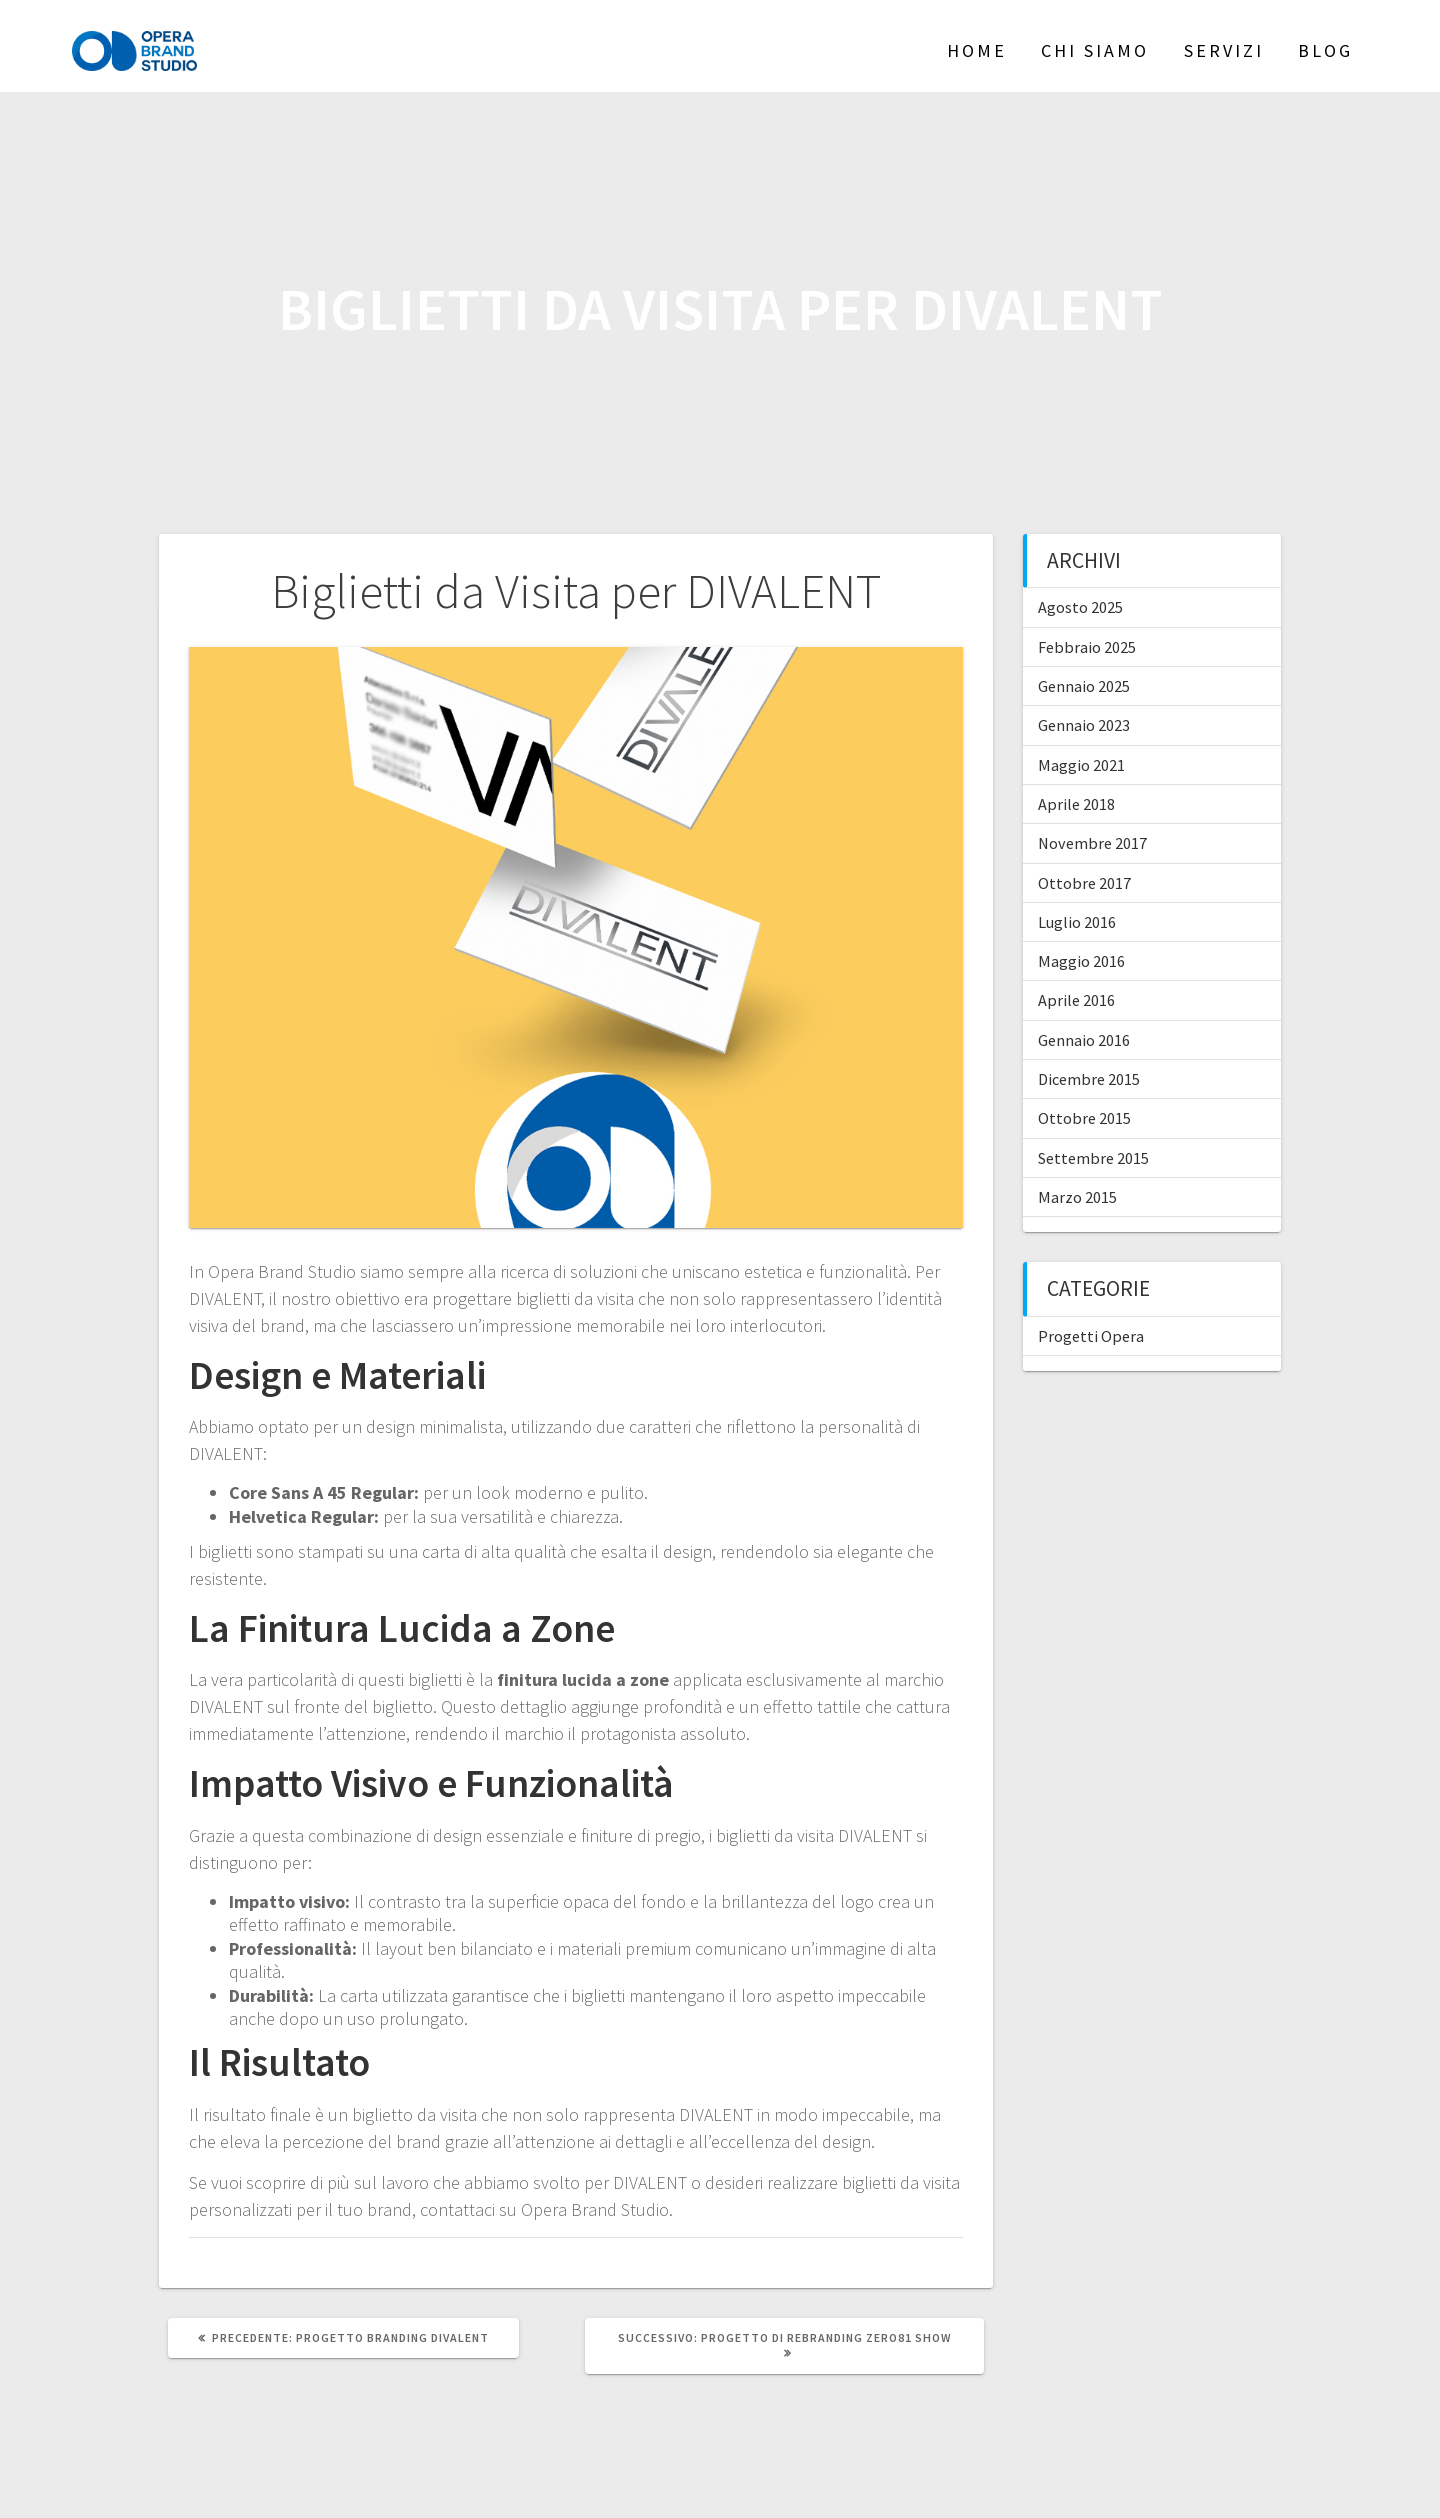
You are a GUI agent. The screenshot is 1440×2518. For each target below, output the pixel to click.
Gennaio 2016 (1084, 1040)
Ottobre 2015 (1084, 1118)
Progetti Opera (1091, 1336)
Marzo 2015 (1077, 1197)
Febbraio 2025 (1087, 647)
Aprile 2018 (1076, 804)
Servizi (1224, 50)
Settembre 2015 (1093, 1158)
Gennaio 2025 (1084, 686)
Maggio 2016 (1081, 961)
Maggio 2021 (1081, 765)
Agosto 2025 (1080, 607)
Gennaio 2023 (1084, 725)
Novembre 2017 (1092, 843)
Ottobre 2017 (1084, 883)
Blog (1325, 50)
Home (977, 50)
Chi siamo (1095, 50)
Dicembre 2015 (1089, 1079)
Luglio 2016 (1077, 922)
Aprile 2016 (1076, 1000)
